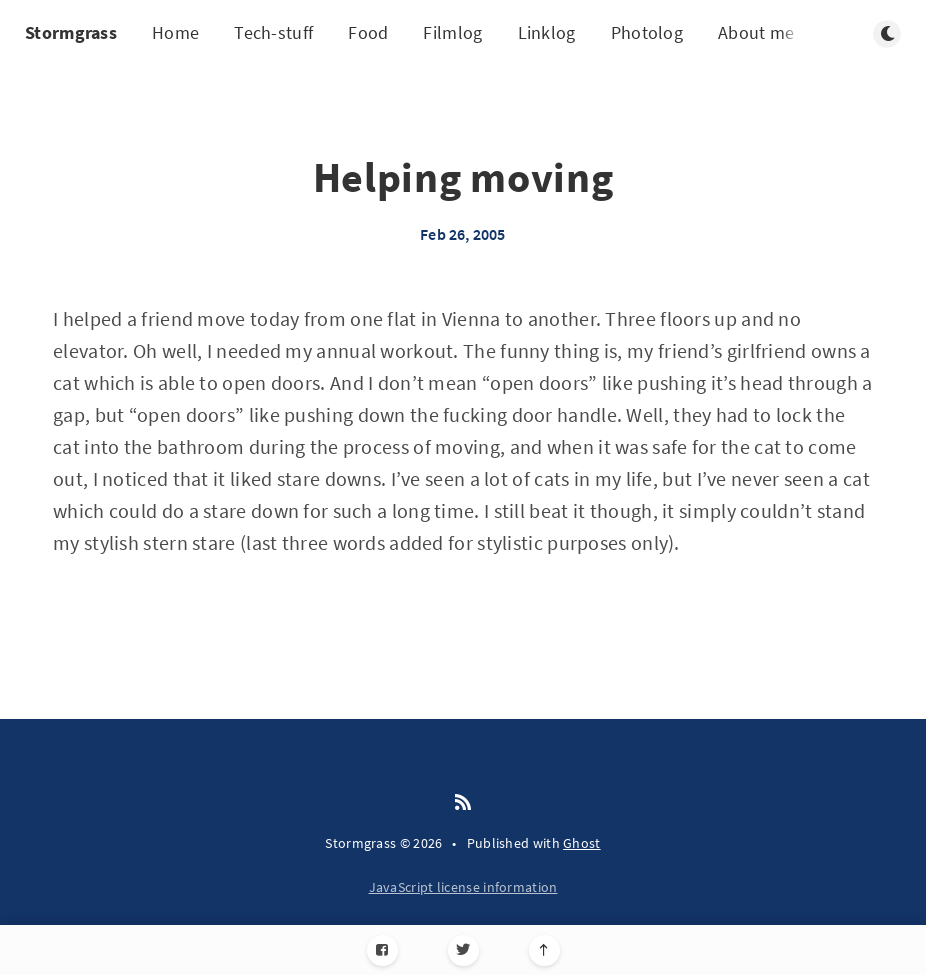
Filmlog (452, 32)
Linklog (547, 32)
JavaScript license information (463, 887)
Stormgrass (71, 32)
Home (175, 32)
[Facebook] (382, 950)
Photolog (647, 32)
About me (756, 32)
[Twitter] (463, 950)
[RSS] (463, 803)
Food (368, 32)
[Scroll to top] (544, 950)
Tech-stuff (273, 32)
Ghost (582, 843)
